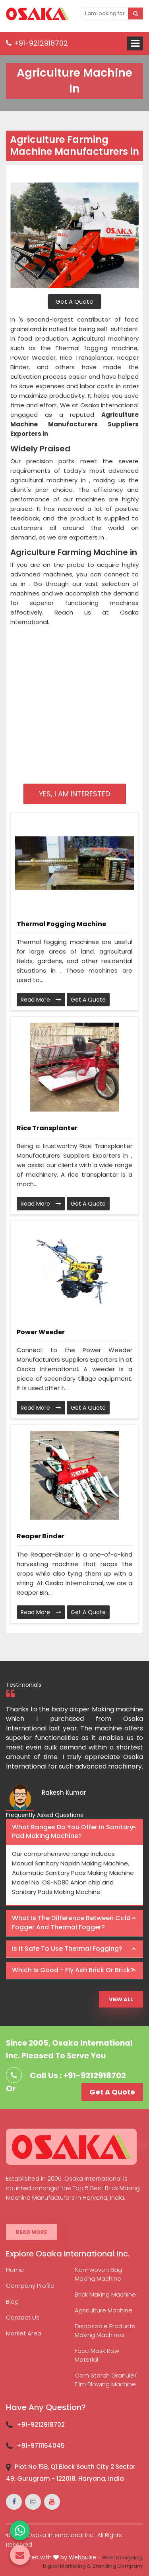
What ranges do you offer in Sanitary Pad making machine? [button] (72, 1832)
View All (121, 1999)
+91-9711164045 (41, 2445)
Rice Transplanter (47, 1128)
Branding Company (118, 2566)
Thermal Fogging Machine (61, 924)
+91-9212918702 (37, 43)
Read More (41, 1000)
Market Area (23, 2333)
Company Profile (30, 2285)
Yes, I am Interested (74, 794)
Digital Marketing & (67, 2566)
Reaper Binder (40, 1536)
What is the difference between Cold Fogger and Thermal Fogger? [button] (71, 1922)
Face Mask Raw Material (97, 2355)
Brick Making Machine (105, 2294)
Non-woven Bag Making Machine (98, 2274)
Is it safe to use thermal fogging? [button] (67, 1948)
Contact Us (22, 2317)
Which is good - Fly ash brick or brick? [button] (73, 1970)
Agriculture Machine (103, 2310)
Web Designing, (123, 2557)
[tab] (74, 1832)
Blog (12, 2301)
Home (15, 2270)
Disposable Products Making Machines (105, 2330)
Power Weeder (41, 1332)
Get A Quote (74, 301)
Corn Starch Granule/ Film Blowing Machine (106, 2379)
